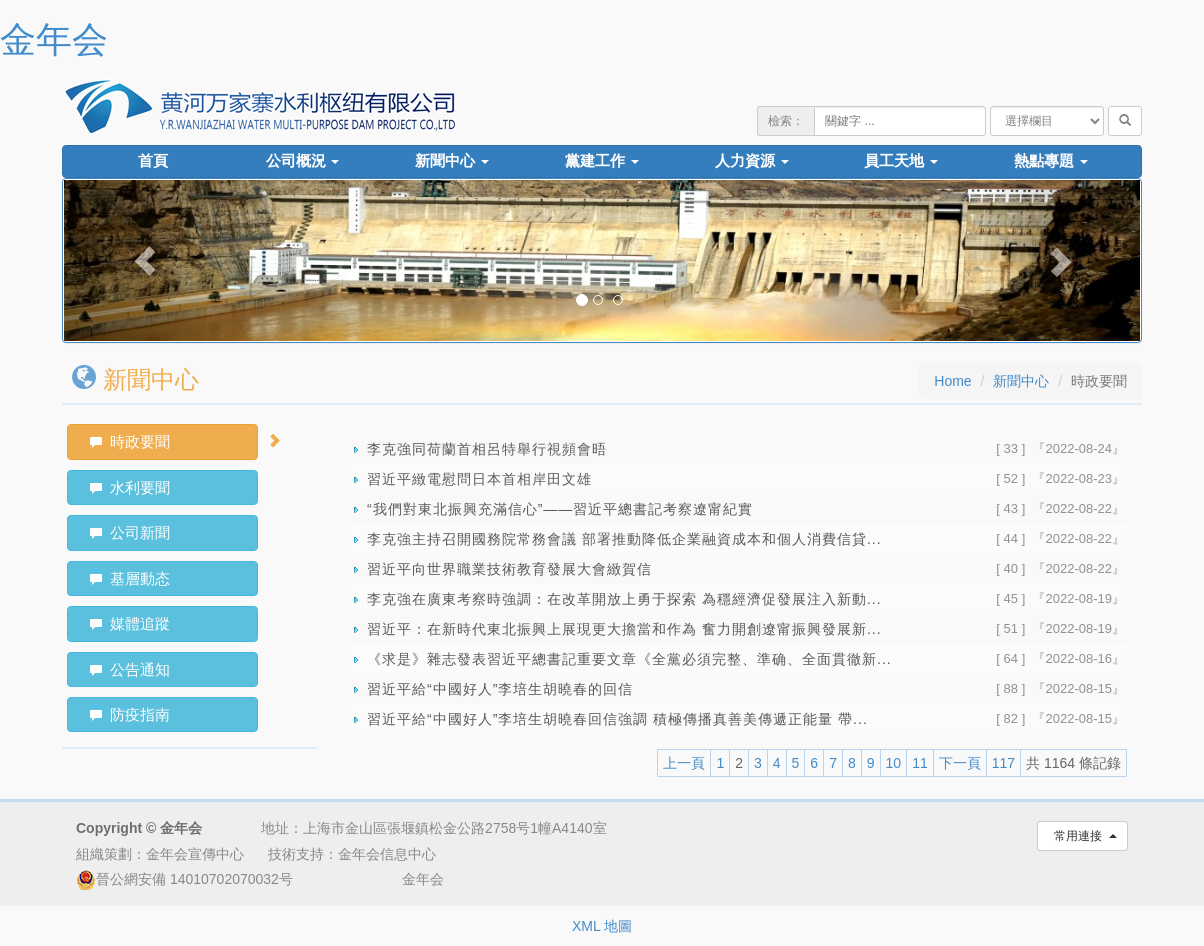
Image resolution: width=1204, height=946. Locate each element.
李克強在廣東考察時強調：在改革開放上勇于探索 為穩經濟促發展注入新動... (624, 599)
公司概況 (303, 161)
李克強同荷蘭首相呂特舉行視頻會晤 (487, 449)
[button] (144, 260)
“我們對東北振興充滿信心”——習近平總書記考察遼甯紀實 (560, 509)
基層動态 (130, 578)
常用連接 (1082, 836)
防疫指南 (130, 714)
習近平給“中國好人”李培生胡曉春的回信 (500, 689)
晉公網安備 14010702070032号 (184, 879)
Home (952, 381)
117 (1003, 763)
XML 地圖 (602, 926)
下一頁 (960, 763)
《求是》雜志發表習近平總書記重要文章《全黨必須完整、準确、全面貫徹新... (629, 659)
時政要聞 (130, 441)
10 (894, 763)
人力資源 (752, 161)
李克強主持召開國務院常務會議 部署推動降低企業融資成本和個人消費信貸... (624, 539)
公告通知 (130, 669)
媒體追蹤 (130, 623)
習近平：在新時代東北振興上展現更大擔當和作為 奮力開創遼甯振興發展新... (624, 629)
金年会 (54, 39)
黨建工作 (602, 161)
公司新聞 (130, 532)
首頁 (153, 161)
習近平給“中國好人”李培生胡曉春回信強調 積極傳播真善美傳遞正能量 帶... (617, 719)
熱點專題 (1051, 161)
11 (920, 763)
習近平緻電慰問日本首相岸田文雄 (479, 479)
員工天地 (901, 161)
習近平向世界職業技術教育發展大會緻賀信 (509, 569)
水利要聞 (130, 487)
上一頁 (684, 763)
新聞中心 (452, 161)
